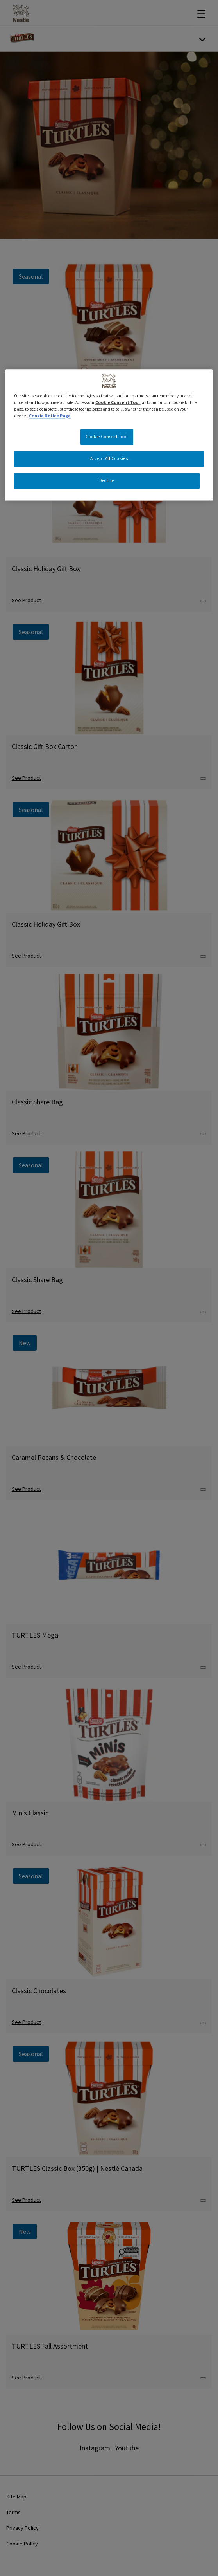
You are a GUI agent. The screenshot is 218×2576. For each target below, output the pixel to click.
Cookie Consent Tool (117, 402)
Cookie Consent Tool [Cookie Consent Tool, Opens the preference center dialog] (107, 437)
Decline (106, 480)
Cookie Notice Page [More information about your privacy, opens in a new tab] (50, 416)
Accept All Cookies (109, 458)
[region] (109, 435)
